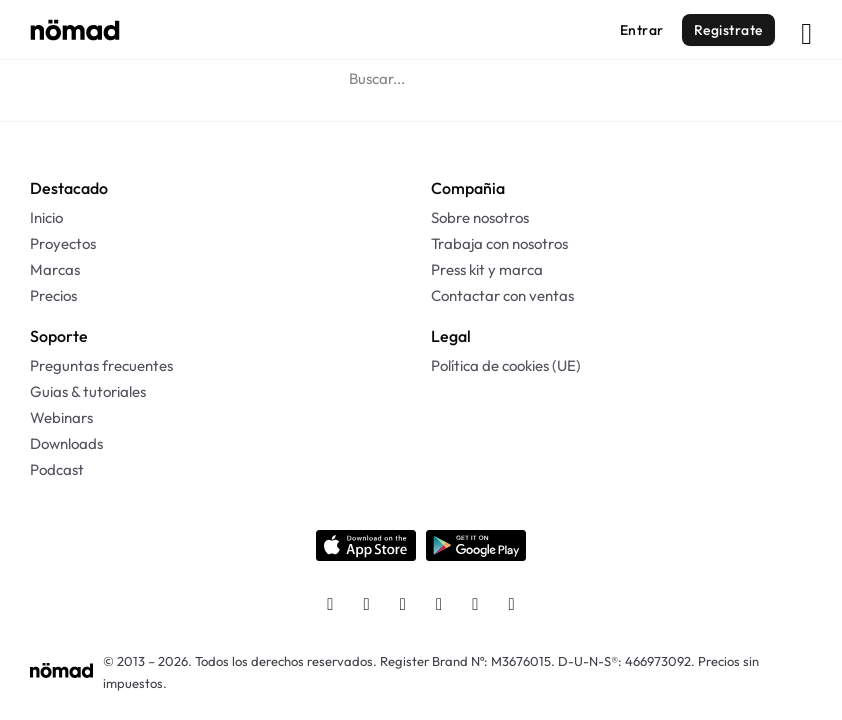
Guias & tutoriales (88, 391)
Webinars (61, 417)
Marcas (55, 269)
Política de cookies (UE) (506, 365)
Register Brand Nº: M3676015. (467, 661)
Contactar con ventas (502, 295)
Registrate (728, 30)
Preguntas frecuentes (101, 365)
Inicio (46, 217)
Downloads (66, 443)
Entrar (642, 30)
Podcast (57, 469)
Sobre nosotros (480, 217)
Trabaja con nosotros (499, 243)
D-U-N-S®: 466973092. (626, 661)
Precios (53, 295)
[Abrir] (806, 29)
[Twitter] (403, 605)
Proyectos (63, 243)
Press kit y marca (487, 269)
